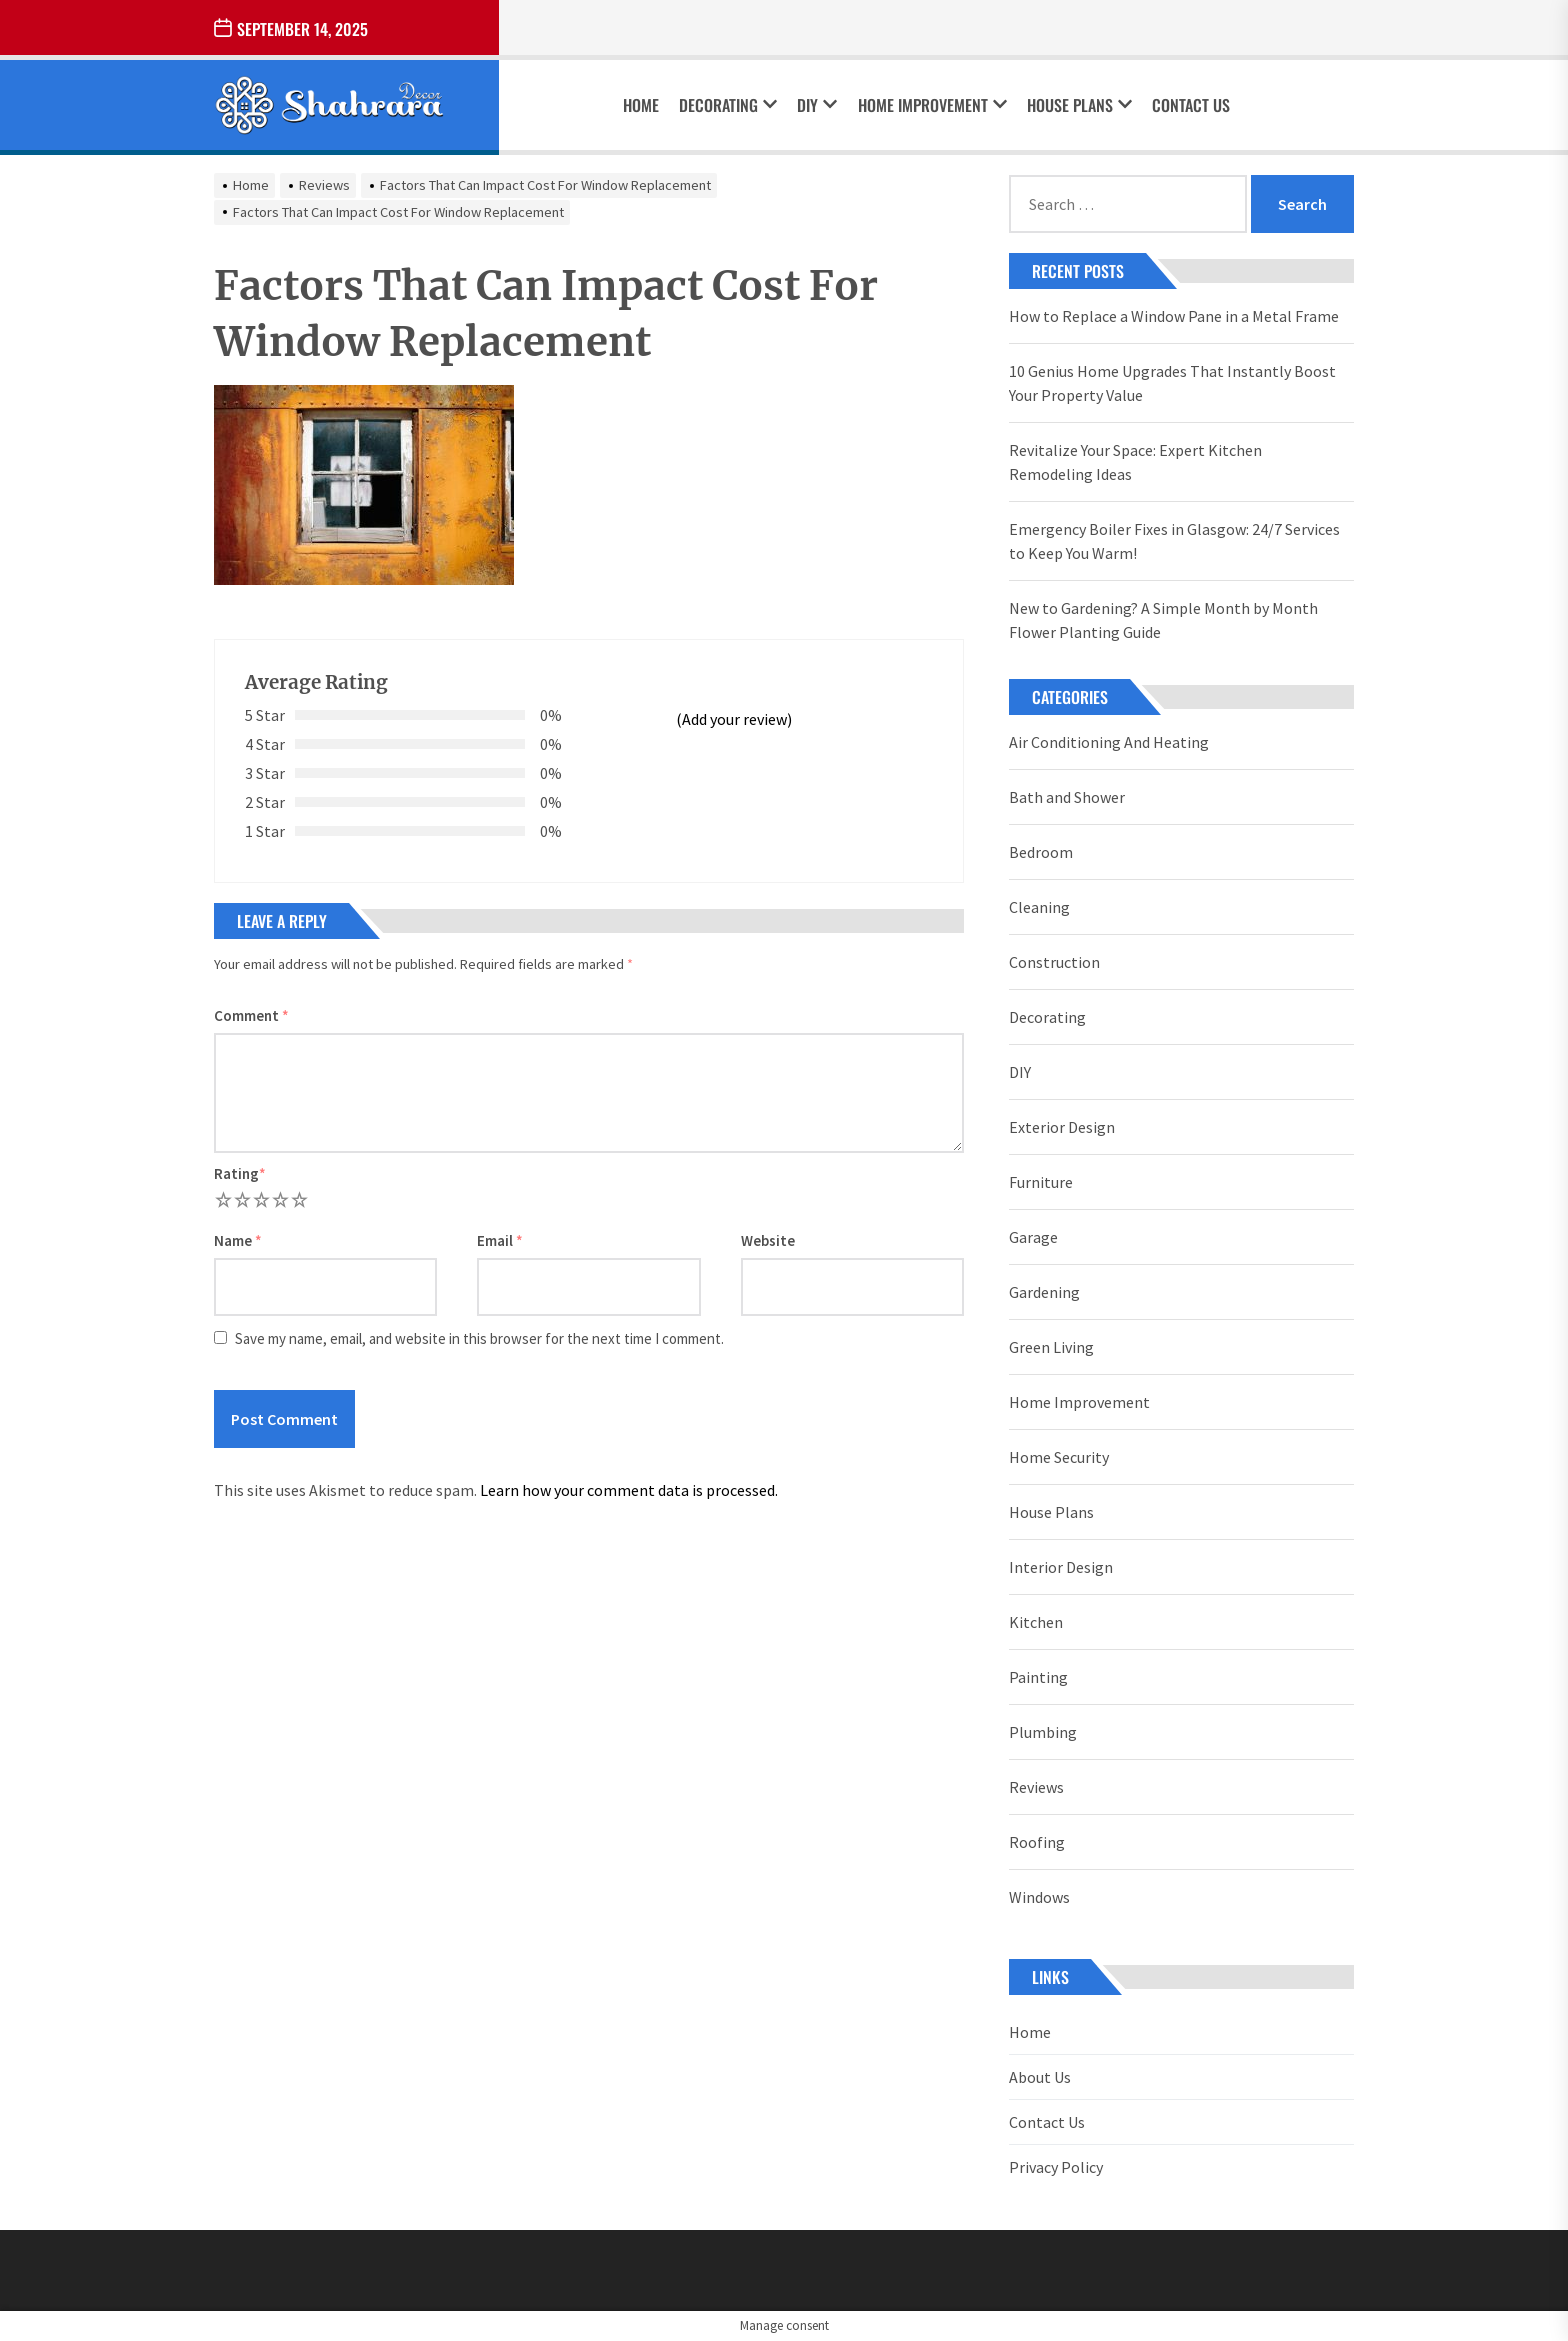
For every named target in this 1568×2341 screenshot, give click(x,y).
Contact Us (1191, 105)
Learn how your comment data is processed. (629, 1490)
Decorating (728, 105)
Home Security (1059, 1457)
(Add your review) (734, 719)
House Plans (1079, 105)
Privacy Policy (1056, 2167)
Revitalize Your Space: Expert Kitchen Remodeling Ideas (1135, 462)
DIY (817, 105)
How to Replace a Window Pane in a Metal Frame (1174, 316)
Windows (1039, 1897)
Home (641, 105)
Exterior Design (1062, 1127)
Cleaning (1039, 907)
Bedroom (1041, 852)
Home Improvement (932, 105)
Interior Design (1061, 1567)
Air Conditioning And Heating (1109, 742)
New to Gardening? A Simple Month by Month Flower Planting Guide (1163, 620)
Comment (251, 1015)
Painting (1038, 1677)
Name (238, 1240)
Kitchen (1036, 1622)
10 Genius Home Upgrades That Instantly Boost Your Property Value (1172, 383)
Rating (240, 1173)
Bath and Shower (1067, 797)
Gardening (1044, 1292)
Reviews (1036, 1787)
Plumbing (1043, 1732)
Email (500, 1240)
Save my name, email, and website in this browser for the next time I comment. (479, 1338)
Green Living (1051, 1347)
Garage (1033, 1237)
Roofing (1037, 1842)
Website (768, 1240)
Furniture (1041, 1182)
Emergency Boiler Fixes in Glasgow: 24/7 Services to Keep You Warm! (1174, 541)
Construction (1054, 962)
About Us (1040, 2077)
